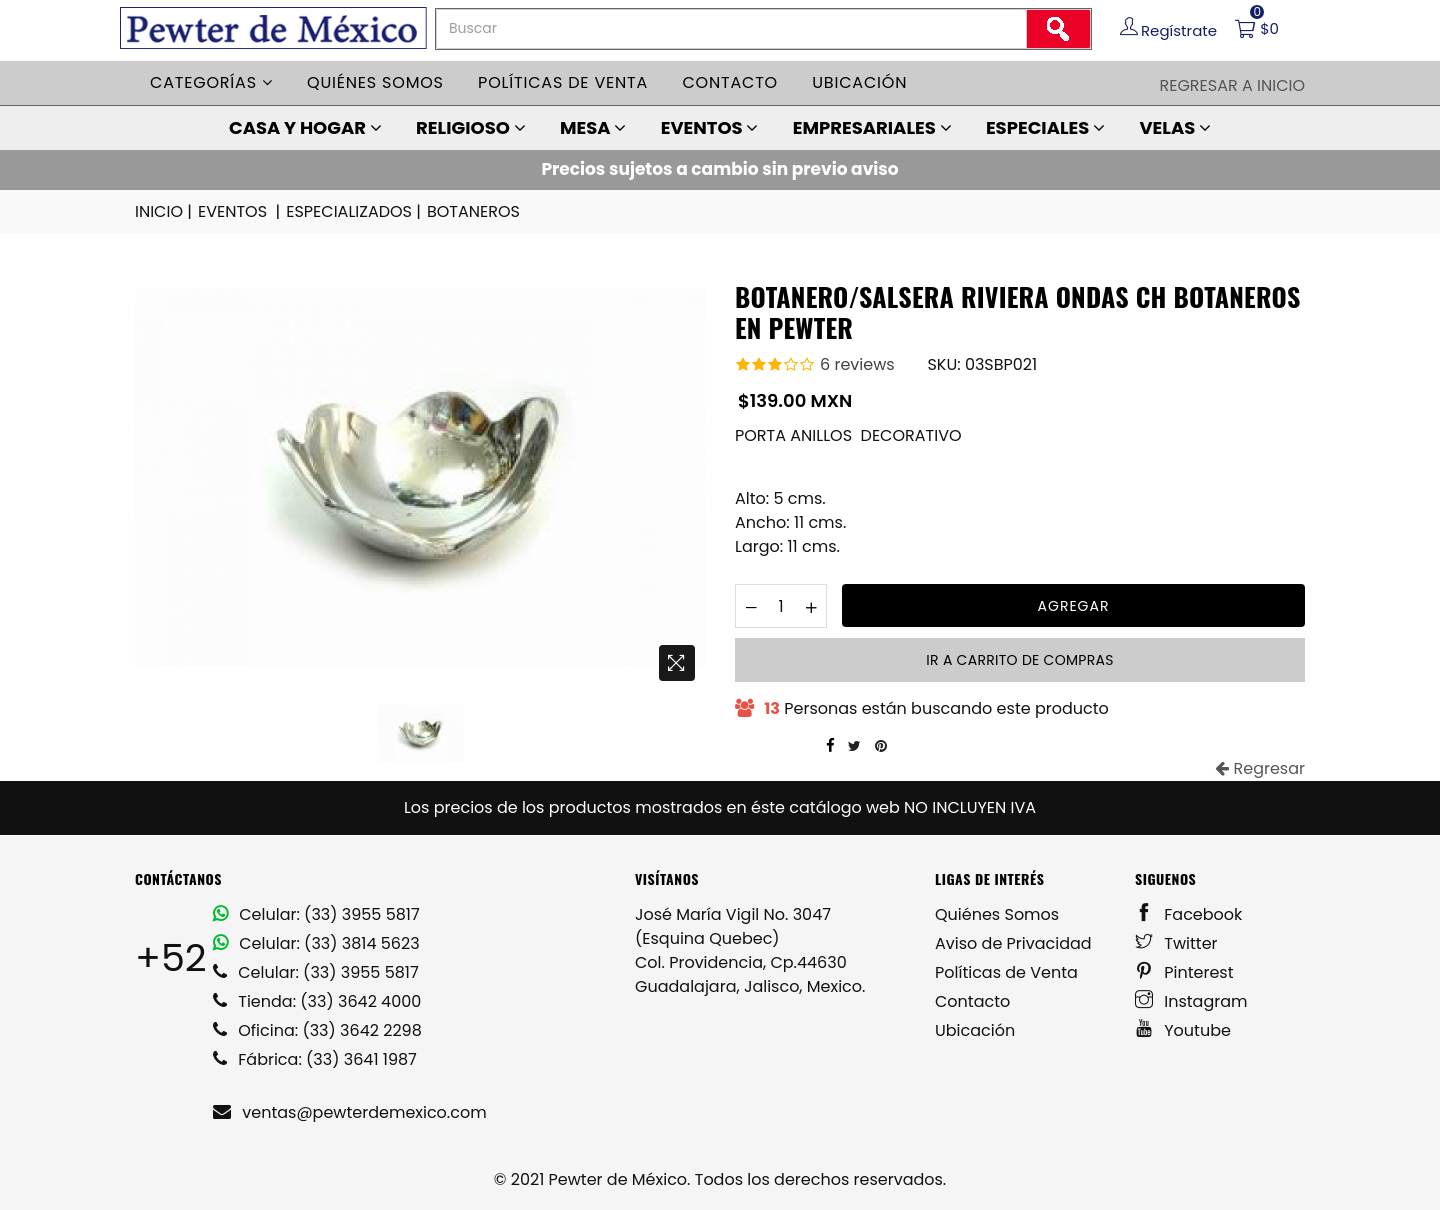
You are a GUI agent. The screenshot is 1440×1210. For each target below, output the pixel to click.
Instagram (1191, 1001)
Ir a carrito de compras (1019, 660)
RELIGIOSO (471, 127)
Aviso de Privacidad (1013, 943)
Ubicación (859, 82)
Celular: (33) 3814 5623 (316, 943)
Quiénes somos (375, 82)
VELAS (1175, 127)
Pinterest (1184, 972)
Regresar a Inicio (1232, 85)
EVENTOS (710, 127)
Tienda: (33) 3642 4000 (317, 1001)
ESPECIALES (1045, 127)
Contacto (730, 82)
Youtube (1183, 1030)
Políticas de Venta (1006, 972)
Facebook (1188, 914)
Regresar (1260, 768)
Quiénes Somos (997, 914)
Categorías (211, 82)
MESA (593, 127)
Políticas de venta (563, 82)
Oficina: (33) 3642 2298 (317, 1030)
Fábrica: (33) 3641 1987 (315, 1059)
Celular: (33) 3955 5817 (316, 914)
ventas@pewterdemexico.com (350, 1112)
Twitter (1176, 943)
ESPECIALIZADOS (355, 212)
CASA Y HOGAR (305, 127)
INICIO (165, 212)
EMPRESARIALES (872, 127)
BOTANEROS (473, 211)
